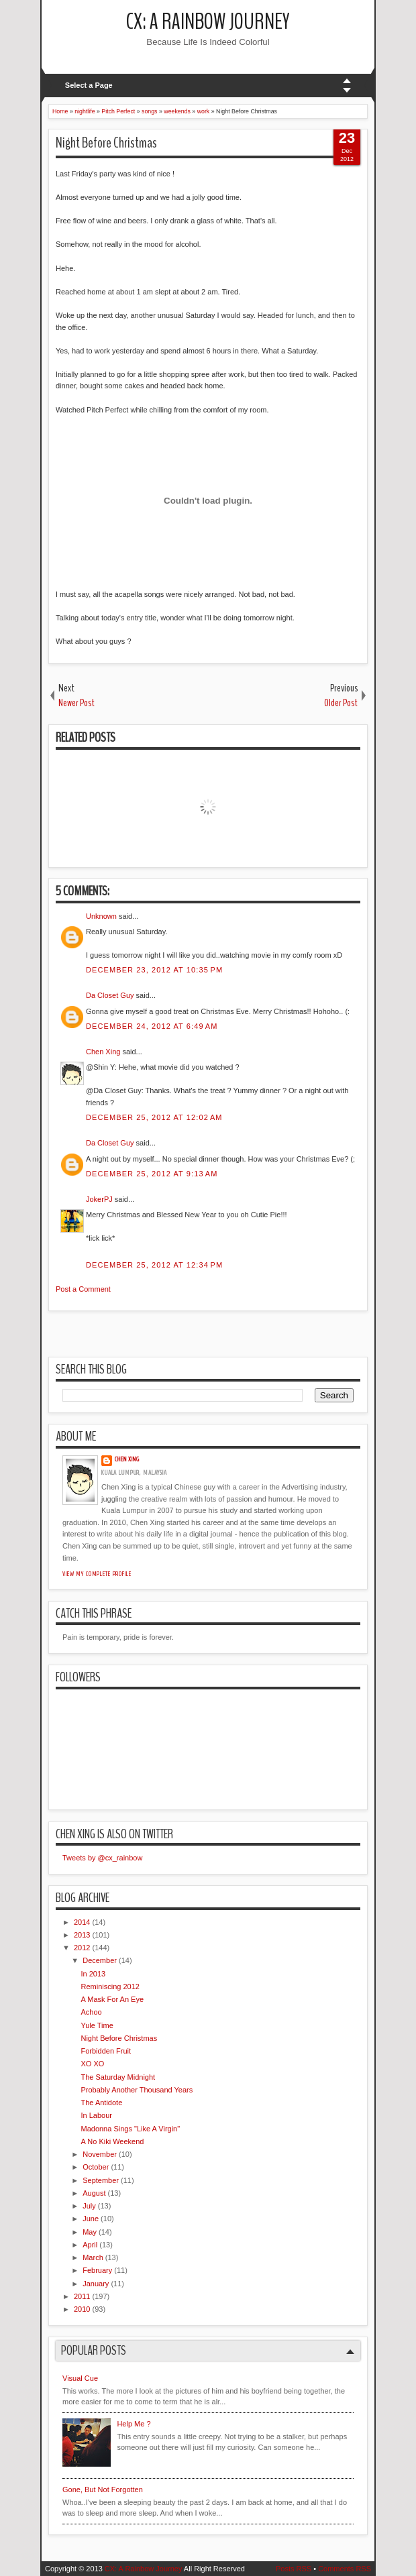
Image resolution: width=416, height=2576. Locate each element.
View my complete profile (97, 1574)
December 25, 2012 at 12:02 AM (154, 1117)
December (100, 1960)
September (101, 2180)
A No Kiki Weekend (112, 2141)
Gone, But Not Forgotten (102, 2489)
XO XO (92, 2064)
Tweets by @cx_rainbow (102, 1858)
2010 (82, 2309)
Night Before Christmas (106, 143)
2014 (82, 1922)
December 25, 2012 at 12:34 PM (154, 1265)
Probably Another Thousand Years (137, 2090)
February (97, 2270)
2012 (82, 1948)
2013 (82, 1935)
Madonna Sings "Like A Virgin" (130, 2129)
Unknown (101, 916)
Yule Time (97, 2025)
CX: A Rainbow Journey (208, 22)
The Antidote (101, 2102)
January (96, 2284)
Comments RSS (344, 2569)
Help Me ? (133, 2424)
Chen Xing (103, 1052)
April (90, 2245)
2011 (82, 2296)
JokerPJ (99, 1199)
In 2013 (93, 1974)
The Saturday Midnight (118, 2077)
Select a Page (89, 85)
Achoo (91, 2012)
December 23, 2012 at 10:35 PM (154, 970)
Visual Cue (80, 2378)
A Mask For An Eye (112, 1999)
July (89, 2206)
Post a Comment (83, 1289)
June (91, 2219)
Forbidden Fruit (106, 2051)
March (93, 2257)
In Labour (96, 2115)
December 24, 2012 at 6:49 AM (151, 1026)
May (90, 2232)
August (94, 2193)
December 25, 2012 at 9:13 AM (151, 1174)
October (96, 2167)
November (100, 2154)
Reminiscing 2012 (110, 1986)
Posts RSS (293, 2569)
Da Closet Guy (110, 995)
